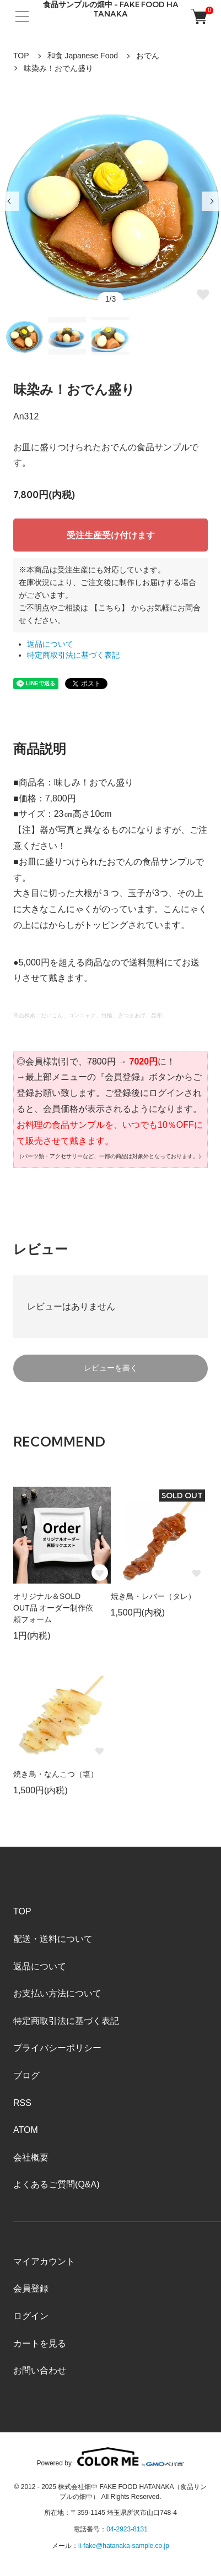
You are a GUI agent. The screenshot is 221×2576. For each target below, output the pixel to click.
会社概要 (30, 2157)
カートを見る (39, 2343)
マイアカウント (44, 2261)
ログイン (30, 2316)
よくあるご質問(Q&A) (56, 2184)
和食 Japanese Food (82, 55)
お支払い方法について (57, 1993)
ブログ (26, 2075)
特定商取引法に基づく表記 (73, 655)
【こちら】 (109, 607)
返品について (50, 644)
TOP (21, 55)
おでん (147, 55)
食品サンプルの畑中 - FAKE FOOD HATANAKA (111, 9)
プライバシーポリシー (57, 2048)
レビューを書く (111, 1367)
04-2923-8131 (127, 2529)
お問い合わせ (39, 2370)
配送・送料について (53, 1939)
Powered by (111, 2456)
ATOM (25, 2130)
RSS (22, 2103)
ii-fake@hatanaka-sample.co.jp (123, 2546)
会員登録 (30, 2288)
